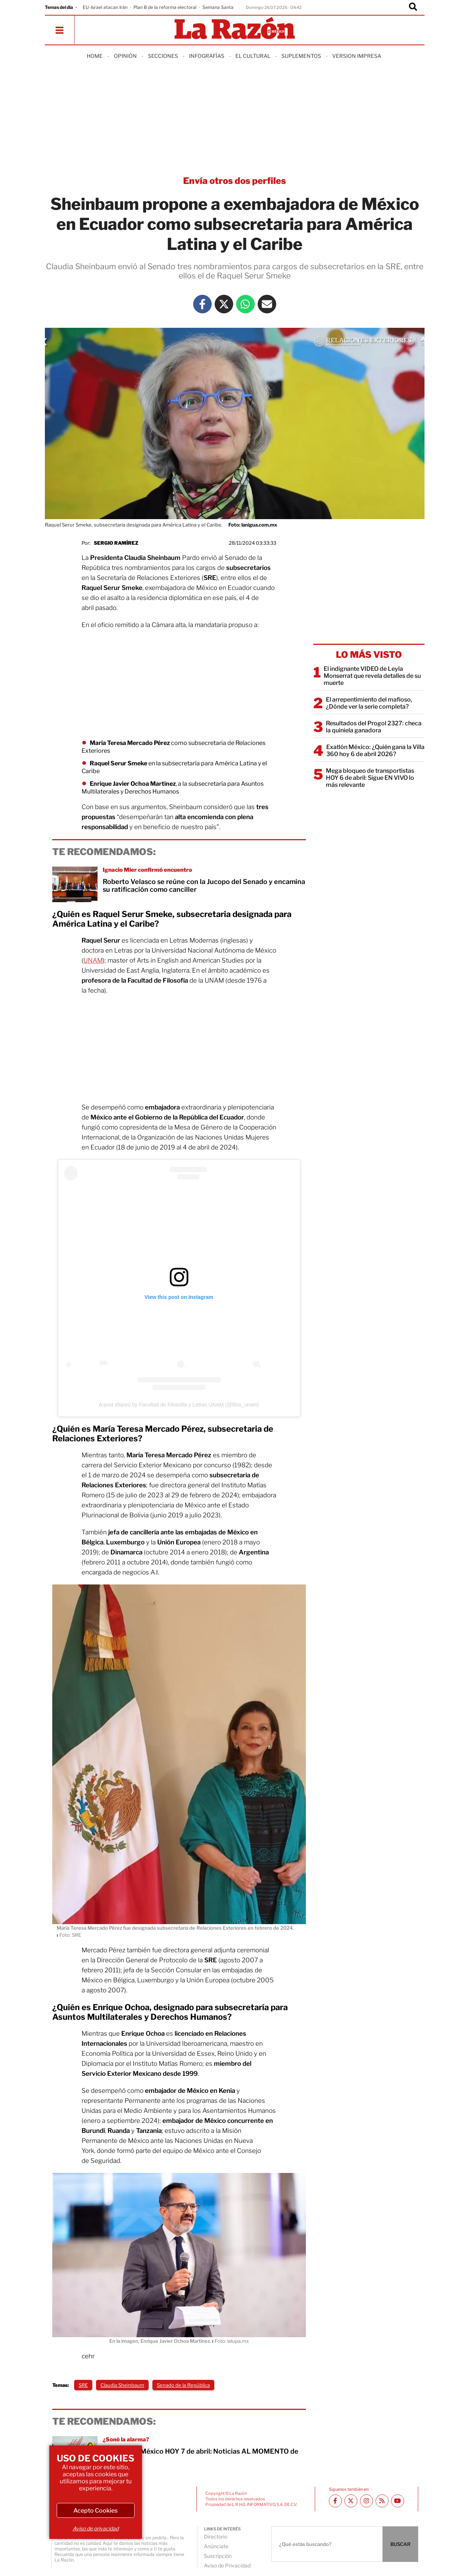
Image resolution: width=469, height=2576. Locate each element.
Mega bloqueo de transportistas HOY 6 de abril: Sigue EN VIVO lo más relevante (370, 777)
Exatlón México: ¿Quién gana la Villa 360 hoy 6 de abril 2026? (375, 750)
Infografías (206, 56)
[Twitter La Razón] (224, 304)
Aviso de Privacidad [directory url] (227, 2565)
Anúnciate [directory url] (216, 2546)
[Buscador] (413, 7)
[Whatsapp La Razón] (245, 304)
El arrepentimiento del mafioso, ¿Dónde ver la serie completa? (369, 703)
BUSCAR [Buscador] (400, 2544)
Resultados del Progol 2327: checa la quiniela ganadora (374, 727)
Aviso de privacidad (96, 2528)
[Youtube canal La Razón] (397, 2500)
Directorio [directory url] (215, 2536)
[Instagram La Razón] (366, 2500)
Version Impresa (356, 56)
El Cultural (252, 56)
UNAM (93, 960)
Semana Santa (218, 7)
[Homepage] (235, 29)
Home (95, 56)
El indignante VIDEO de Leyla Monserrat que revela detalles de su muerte (372, 675)
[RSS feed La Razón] (382, 2500)
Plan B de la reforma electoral (164, 7)
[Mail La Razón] (267, 304)
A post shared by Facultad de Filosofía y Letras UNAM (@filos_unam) (179, 1405)
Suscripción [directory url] (218, 2556)
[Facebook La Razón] (202, 304)
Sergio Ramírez (116, 543)
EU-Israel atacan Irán (105, 7)
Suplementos (301, 56)
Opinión (125, 56)
